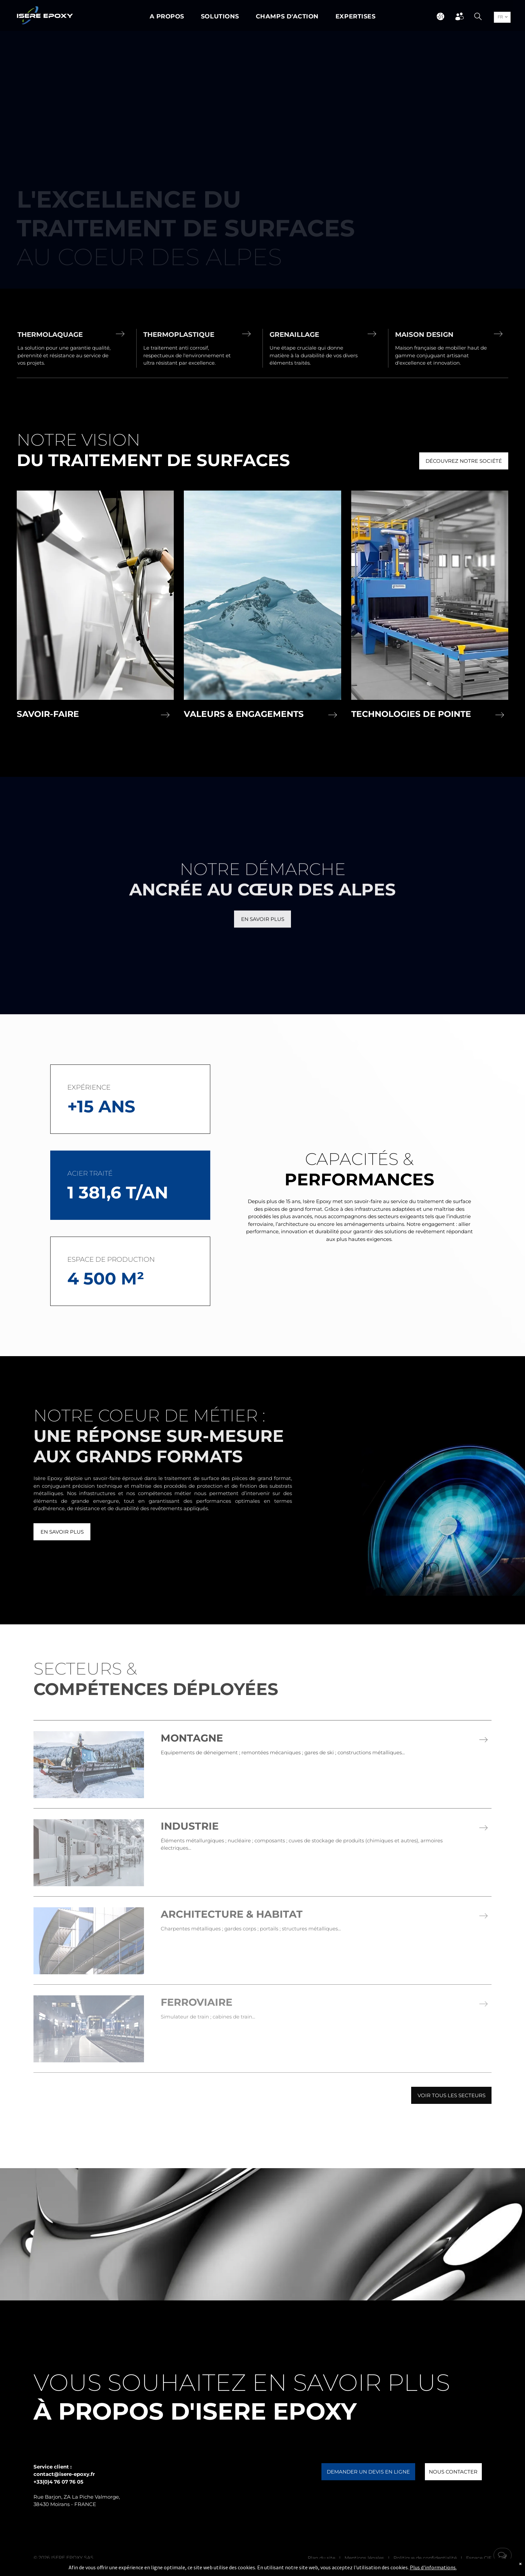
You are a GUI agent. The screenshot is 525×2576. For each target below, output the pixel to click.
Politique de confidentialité (425, 2558)
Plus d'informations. (433, 2567)
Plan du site (321, 2558)
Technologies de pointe (411, 714)
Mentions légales (364, 2558)
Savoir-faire (48, 714)
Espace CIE (479, 2558)
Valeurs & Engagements (244, 714)
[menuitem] (167, 17)
